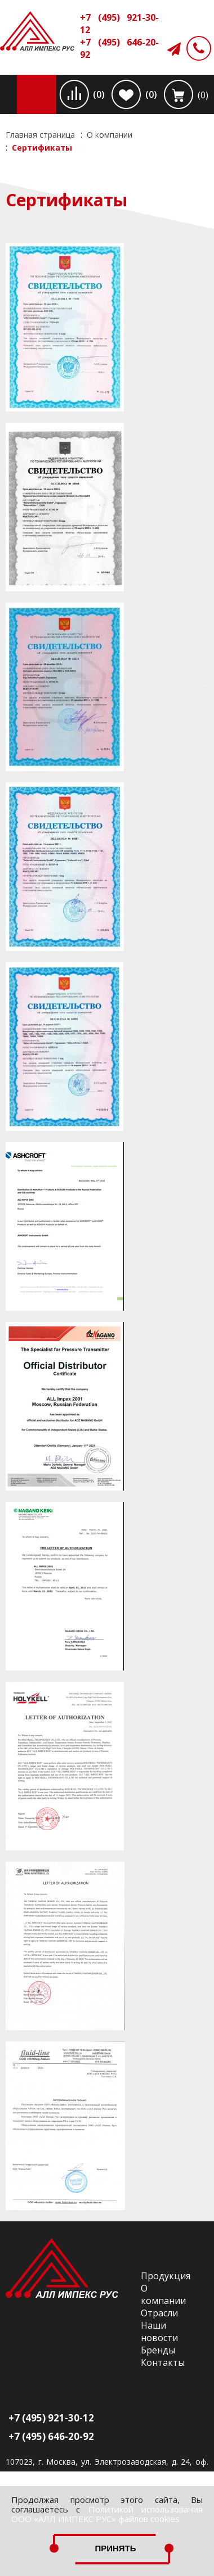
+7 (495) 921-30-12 (119, 23)
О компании (163, 2294)
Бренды (158, 2350)
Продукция (165, 2276)
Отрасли (159, 2313)
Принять (115, 2548)
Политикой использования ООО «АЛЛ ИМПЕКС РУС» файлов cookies (107, 2513)
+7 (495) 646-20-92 (119, 48)
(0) (99, 94)
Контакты (163, 2362)
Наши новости (159, 2331)
